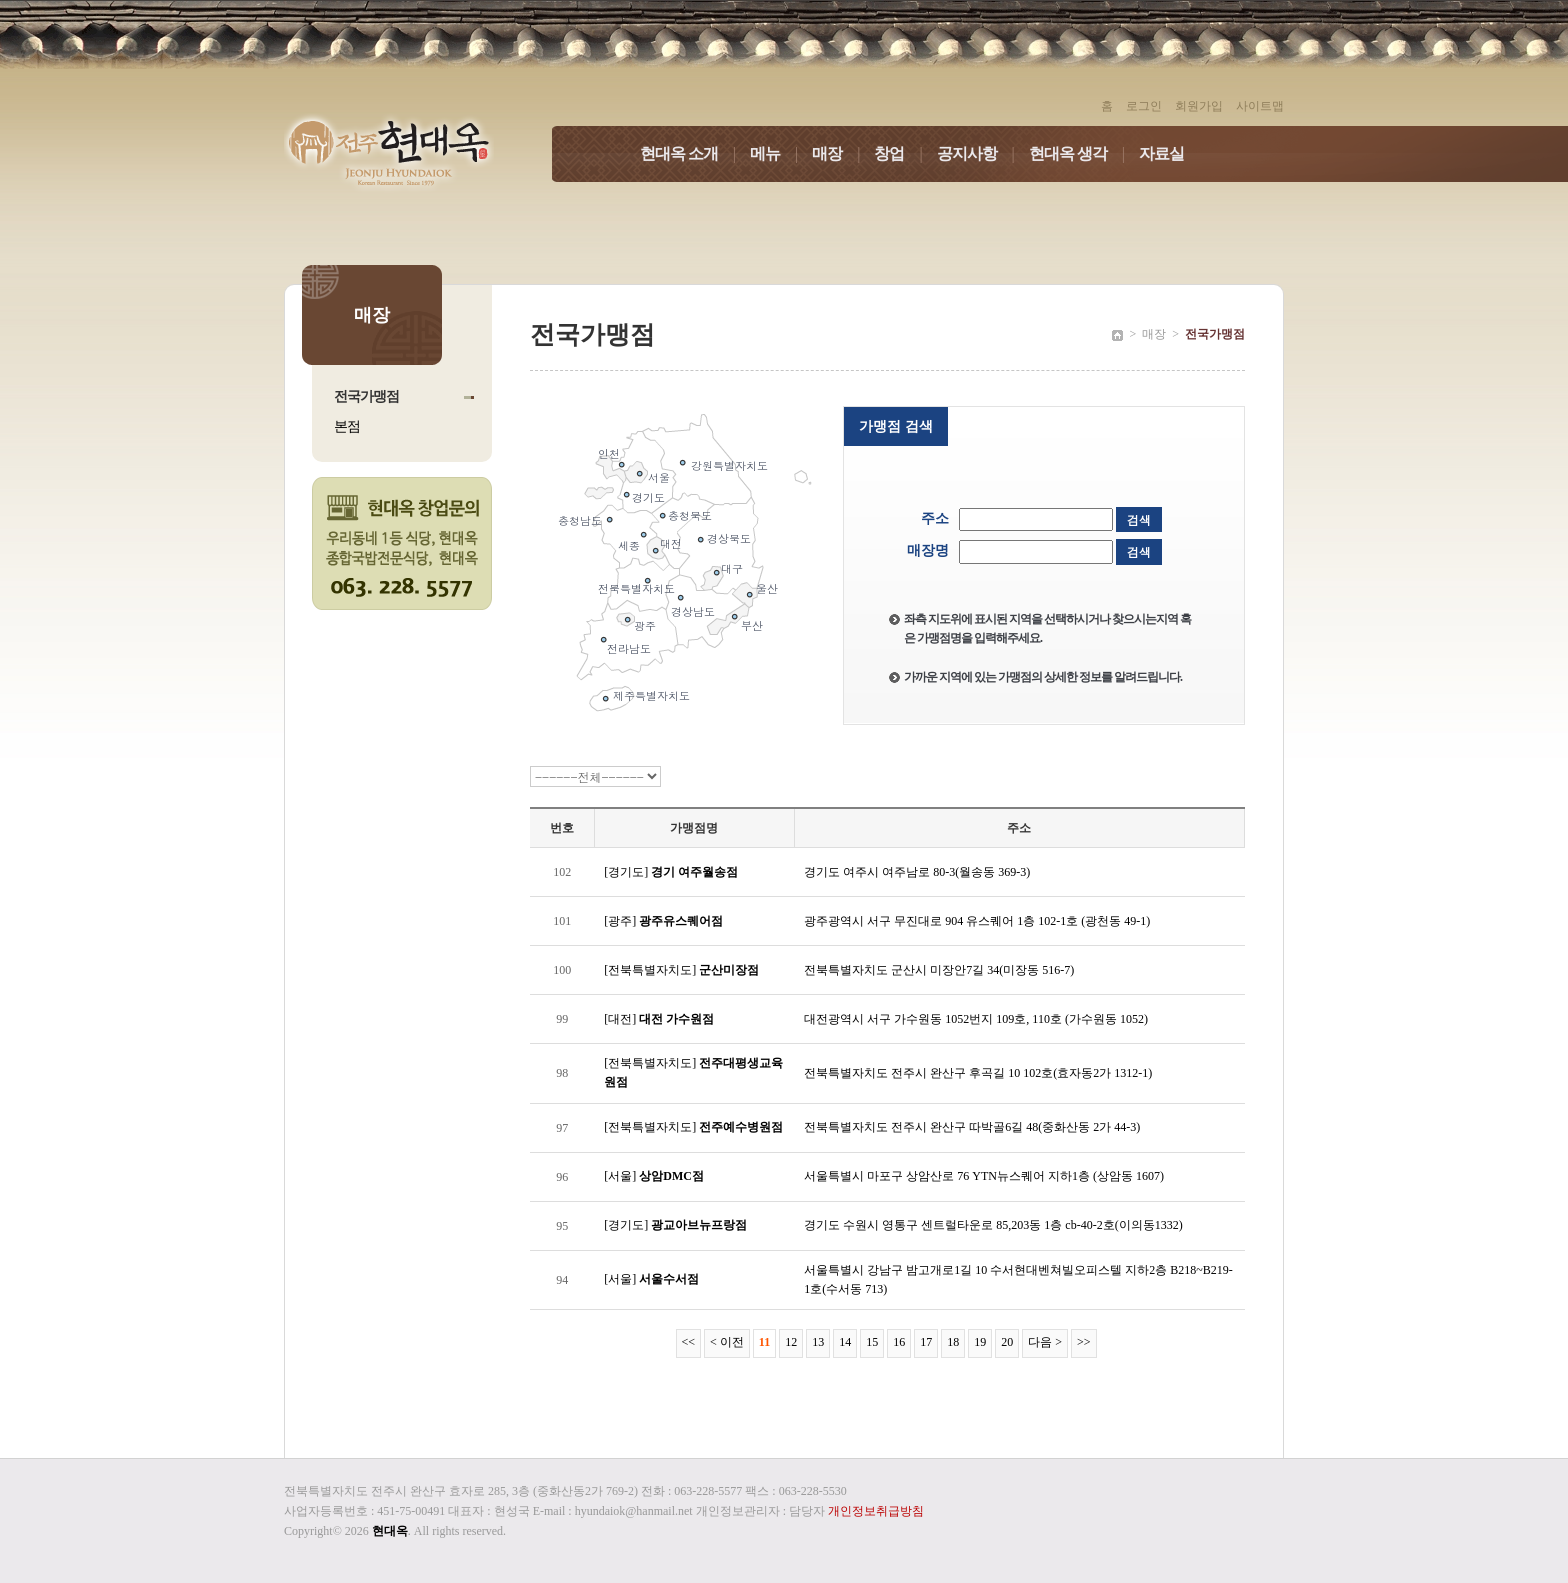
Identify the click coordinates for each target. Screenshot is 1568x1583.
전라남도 (629, 648)
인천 (609, 453)
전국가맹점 (366, 396)
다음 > (1045, 1342)
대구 (732, 568)
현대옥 (390, 1531)
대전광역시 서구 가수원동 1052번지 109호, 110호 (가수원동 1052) (976, 1019)
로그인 (1144, 106)
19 (980, 1342)
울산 (767, 588)
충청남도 (580, 520)
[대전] (659, 1019)
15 (872, 1342)
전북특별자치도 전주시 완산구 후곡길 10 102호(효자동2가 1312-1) (978, 1073)
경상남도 (693, 611)
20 (1007, 1342)
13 (818, 1342)
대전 (671, 543)
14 (845, 1342)
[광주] (663, 921)
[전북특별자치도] (681, 970)
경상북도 (729, 538)
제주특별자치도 (651, 695)
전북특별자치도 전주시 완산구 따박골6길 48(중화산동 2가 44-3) (972, 1127)
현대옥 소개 (695, 153)
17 (926, 1342)
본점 (347, 426)
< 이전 (727, 1342)
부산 (752, 625)
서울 (659, 477)
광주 (645, 625)
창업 (905, 153)
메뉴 (781, 153)
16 (899, 1342)
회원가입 (1199, 106)
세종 (629, 545)
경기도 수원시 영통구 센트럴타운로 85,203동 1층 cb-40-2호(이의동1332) (993, 1225)
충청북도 (690, 515)
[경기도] (671, 872)
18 (953, 1342)
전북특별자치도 (636, 588)
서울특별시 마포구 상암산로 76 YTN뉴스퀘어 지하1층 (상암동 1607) (984, 1176)
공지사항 (983, 153)
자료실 (1161, 153)
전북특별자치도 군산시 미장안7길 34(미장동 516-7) (939, 970)
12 (791, 1342)
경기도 (648, 497)
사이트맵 (1260, 106)
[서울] (654, 1176)
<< (689, 1342)
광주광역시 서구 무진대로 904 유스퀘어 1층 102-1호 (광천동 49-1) (977, 921)
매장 (843, 153)
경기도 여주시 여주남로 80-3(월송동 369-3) (917, 872)
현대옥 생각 (1084, 153)
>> (1084, 1342)
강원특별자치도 (729, 465)
